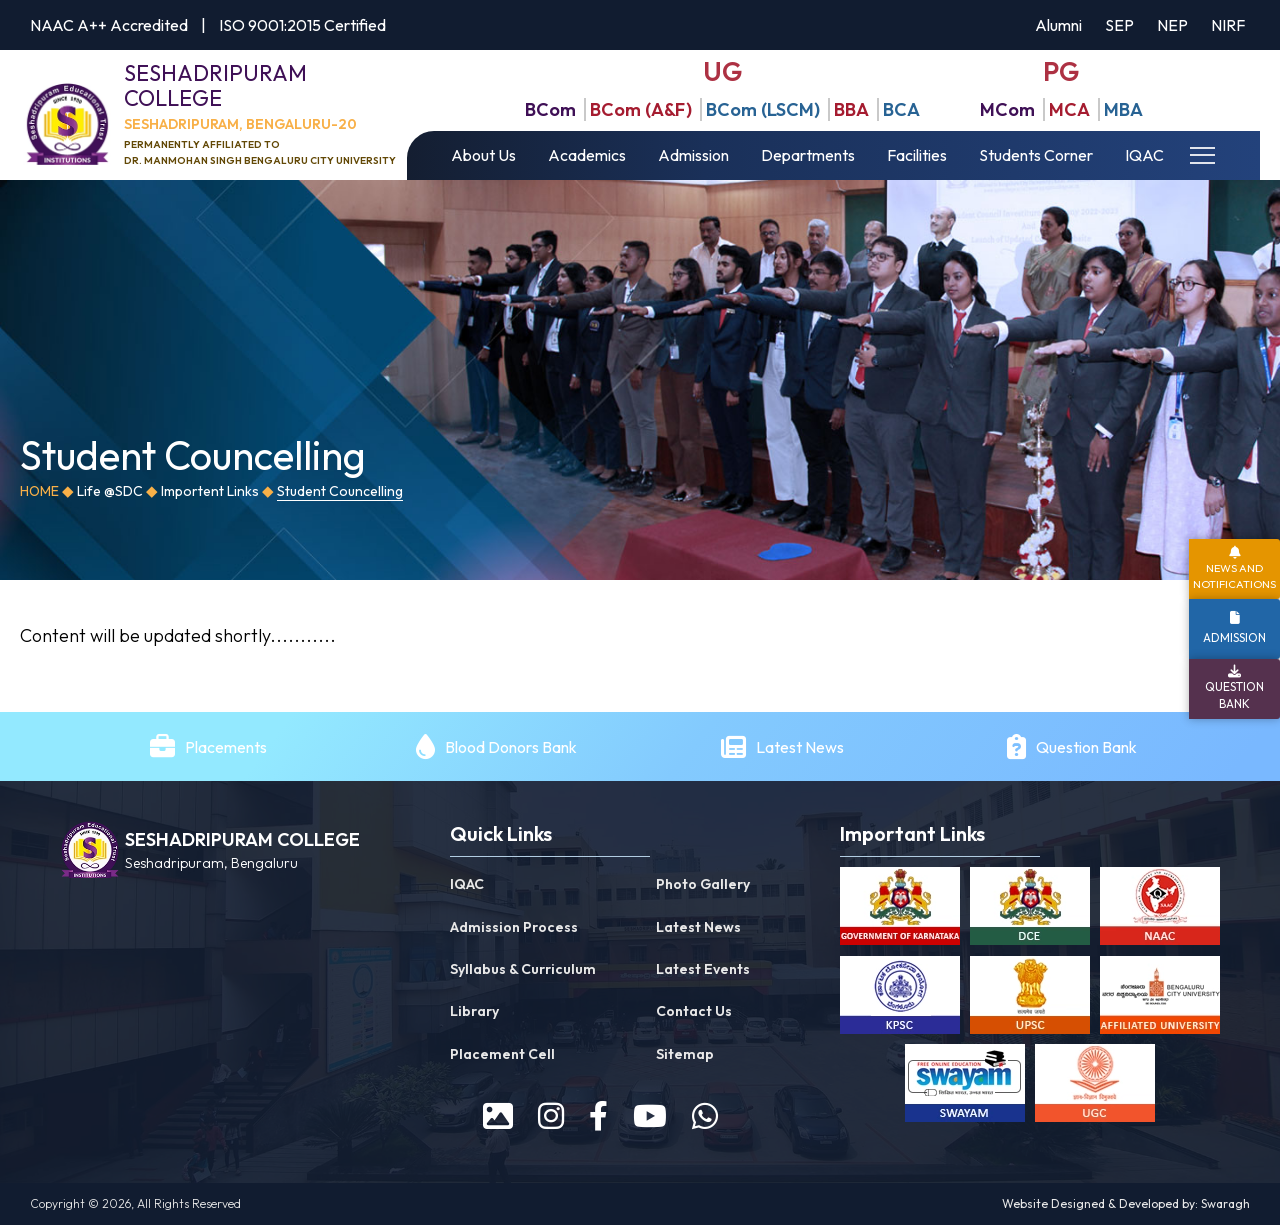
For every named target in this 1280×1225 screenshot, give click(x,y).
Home (39, 491)
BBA (851, 109)
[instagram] (551, 1116)
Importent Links (210, 491)
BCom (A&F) (641, 109)
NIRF (1228, 25)
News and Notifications (1234, 575)
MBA (1123, 109)
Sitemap (685, 1054)
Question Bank (1086, 747)
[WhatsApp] (705, 1116)
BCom (550, 109)
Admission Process (514, 927)
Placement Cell (502, 1054)
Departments (808, 155)
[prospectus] (498, 1116)
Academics (587, 155)
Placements (226, 747)
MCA (1069, 109)
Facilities (917, 155)
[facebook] (598, 1116)
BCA (901, 109)
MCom (1007, 109)
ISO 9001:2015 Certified (302, 25)
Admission (693, 155)
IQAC (1144, 155)
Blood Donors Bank (511, 747)
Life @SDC (110, 491)
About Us (483, 155)
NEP (1172, 25)
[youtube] (650, 1116)
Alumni (1058, 25)
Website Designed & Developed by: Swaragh (1126, 1203)
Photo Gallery (703, 884)
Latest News (801, 747)
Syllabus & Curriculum (523, 969)
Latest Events (703, 969)
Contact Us (694, 1011)
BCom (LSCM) (763, 109)
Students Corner (1036, 155)
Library (474, 1011)
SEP (1119, 25)
